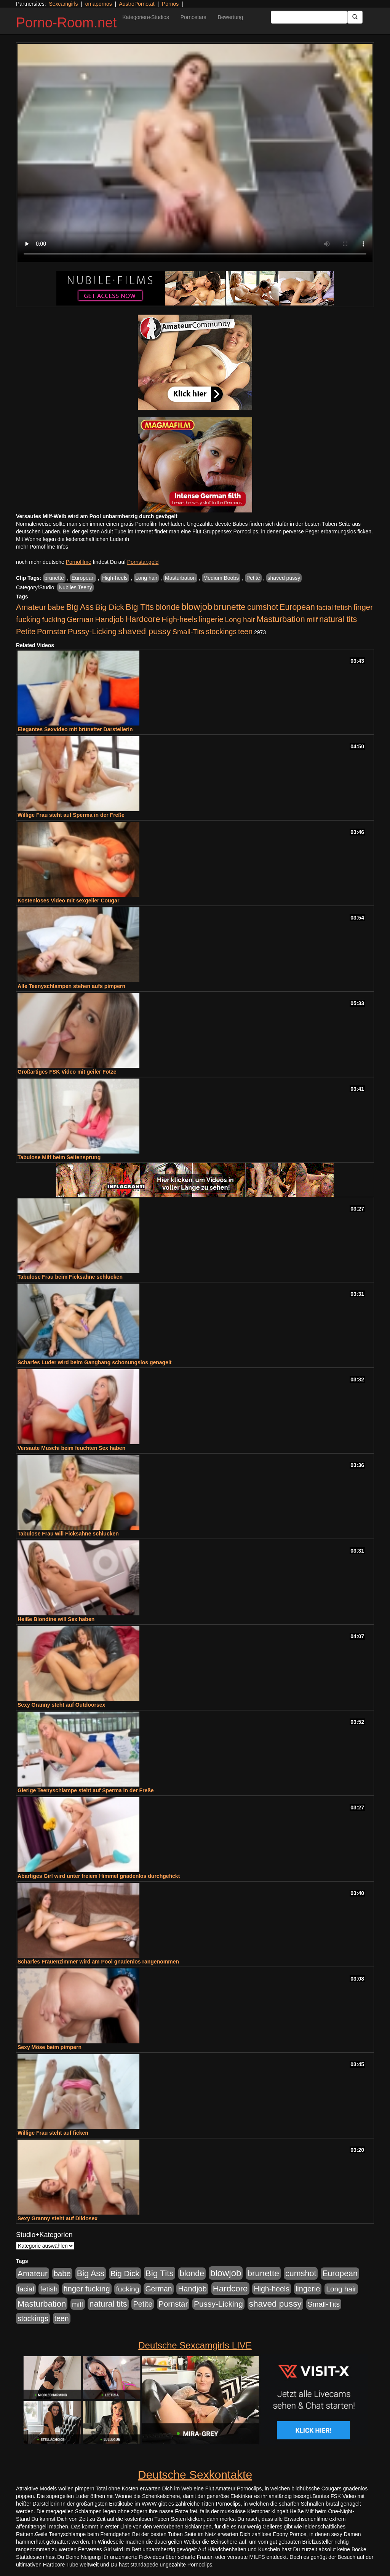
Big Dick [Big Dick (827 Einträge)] (109, 607)
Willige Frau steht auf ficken (53, 2133)
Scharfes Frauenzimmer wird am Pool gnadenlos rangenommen (98, 1962)
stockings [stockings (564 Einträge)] (221, 631)
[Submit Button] (355, 17)
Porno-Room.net (66, 22)
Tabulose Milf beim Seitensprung (59, 1157)
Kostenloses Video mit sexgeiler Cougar (68, 900)
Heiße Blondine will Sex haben (56, 1619)
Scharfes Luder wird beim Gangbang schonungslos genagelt (95, 1362)
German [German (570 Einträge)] (80, 619)
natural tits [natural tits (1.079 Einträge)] (338, 619)
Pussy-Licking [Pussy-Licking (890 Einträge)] (92, 631)
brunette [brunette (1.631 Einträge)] (230, 607)
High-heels (115, 578)
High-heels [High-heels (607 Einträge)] (180, 619)
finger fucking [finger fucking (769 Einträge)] (87, 2289)
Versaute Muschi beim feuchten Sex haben (71, 1448)
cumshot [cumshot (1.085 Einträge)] (262, 607)
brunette (54, 578)
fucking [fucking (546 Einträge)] (54, 620)
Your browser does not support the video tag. (195, 153)
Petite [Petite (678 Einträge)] (25, 631)
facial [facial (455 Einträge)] (324, 607)
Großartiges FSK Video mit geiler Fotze (67, 1072)
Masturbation (180, 578)
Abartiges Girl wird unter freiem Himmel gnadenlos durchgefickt (99, 1876)
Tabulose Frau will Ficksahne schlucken (68, 1534)
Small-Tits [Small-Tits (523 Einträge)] (188, 632)
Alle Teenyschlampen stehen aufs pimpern (71, 986)
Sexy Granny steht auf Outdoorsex (61, 1705)
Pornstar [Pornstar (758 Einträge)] (51, 631)
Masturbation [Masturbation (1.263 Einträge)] (281, 619)
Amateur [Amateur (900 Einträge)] (31, 607)
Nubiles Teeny (75, 587)
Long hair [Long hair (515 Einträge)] (240, 620)
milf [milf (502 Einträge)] (312, 620)
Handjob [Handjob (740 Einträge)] (109, 619)
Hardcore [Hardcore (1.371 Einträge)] (142, 619)
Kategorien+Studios (145, 17)
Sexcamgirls (63, 4)
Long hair (146, 578)
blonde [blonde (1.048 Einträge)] (167, 607)
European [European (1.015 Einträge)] (297, 607)
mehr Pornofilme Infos (42, 547)
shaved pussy (284, 578)
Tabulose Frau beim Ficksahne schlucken (70, 1277)
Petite (253, 578)
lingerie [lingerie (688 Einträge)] (211, 619)
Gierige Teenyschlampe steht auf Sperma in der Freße (86, 1790)
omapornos (98, 4)
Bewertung (230, 17)
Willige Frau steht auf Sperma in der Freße (71, 815)
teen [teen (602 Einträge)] (245, 631)
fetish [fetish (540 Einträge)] (343, 607)
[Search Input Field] (309, 17)
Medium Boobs (221, 578)
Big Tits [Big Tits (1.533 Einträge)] (140, 607)
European (83, 578)
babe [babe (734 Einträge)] (56, 607)
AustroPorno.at (136, 4)
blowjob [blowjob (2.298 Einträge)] (196, 606)
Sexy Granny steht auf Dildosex (58, 2218)
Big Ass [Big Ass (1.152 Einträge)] (80, 607)
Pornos (170, 4)
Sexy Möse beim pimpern (50, 2047)
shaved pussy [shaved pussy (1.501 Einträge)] (144, 631)
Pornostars (193, 17)
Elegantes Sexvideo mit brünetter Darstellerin (75, 729)
